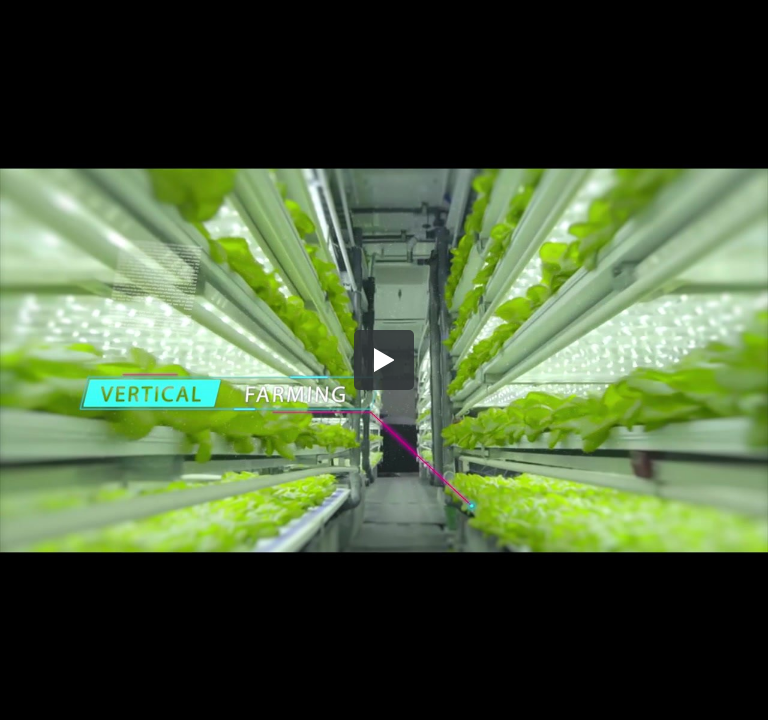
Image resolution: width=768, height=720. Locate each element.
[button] (384, 360)
